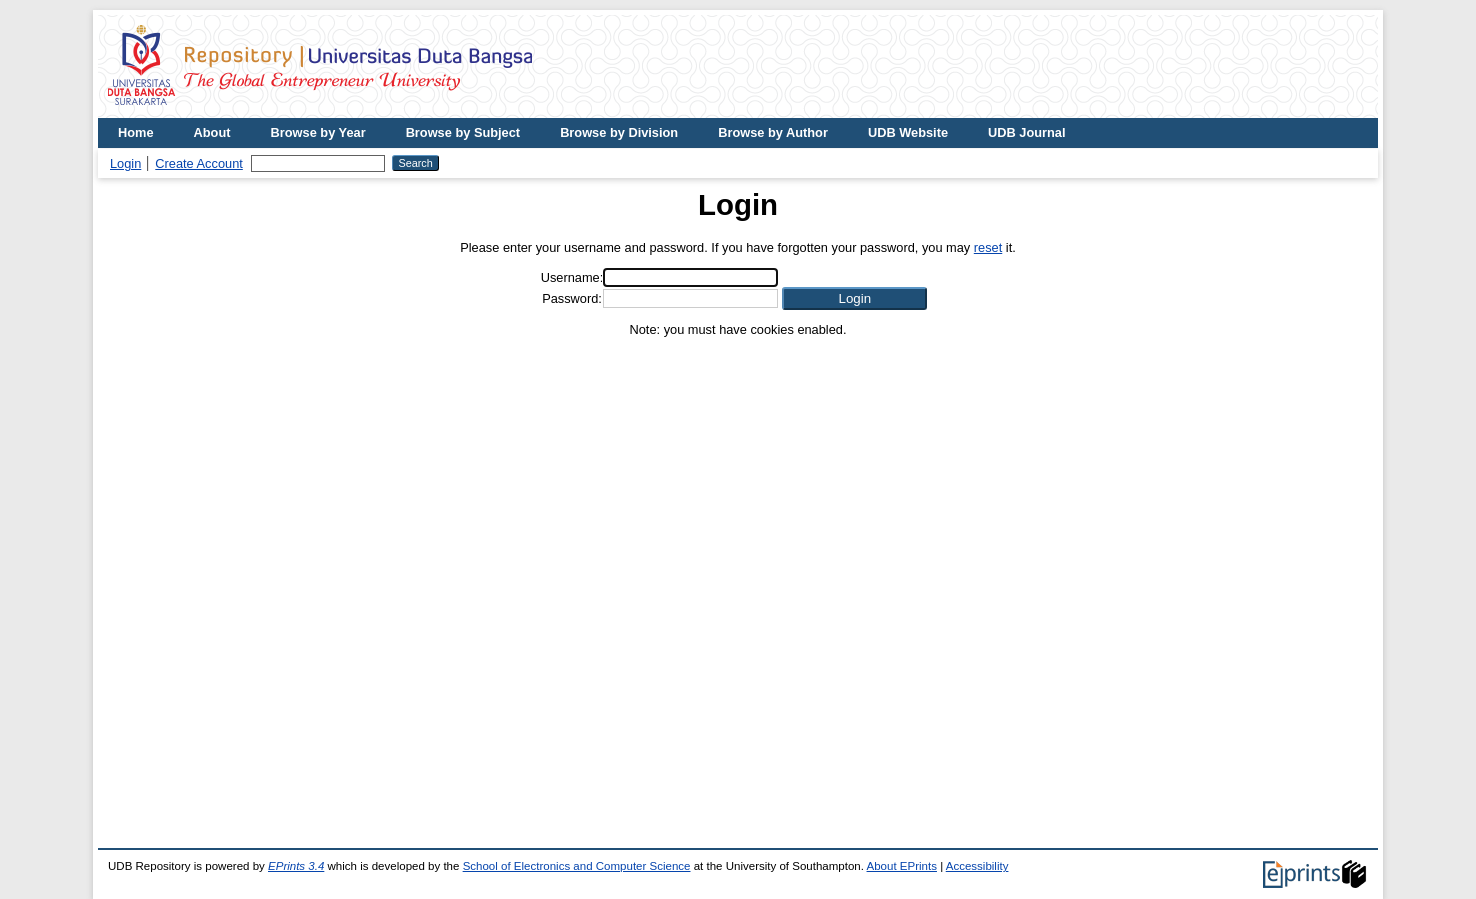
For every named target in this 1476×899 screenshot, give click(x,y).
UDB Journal (1027, 132)
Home (136, 132)
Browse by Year (318, 132)
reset (988, 247)
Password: (572, 298)
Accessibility (977, 866)
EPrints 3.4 (296, 866)
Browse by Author (773, 132)
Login (125, 163)
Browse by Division (619, 132)
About (212, 132)
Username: (572, 277)
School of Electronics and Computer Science (577, 866)
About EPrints (902, 866)
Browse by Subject (463, 132)
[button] (854, 298)
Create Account (199, 163)
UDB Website (908, 132)
